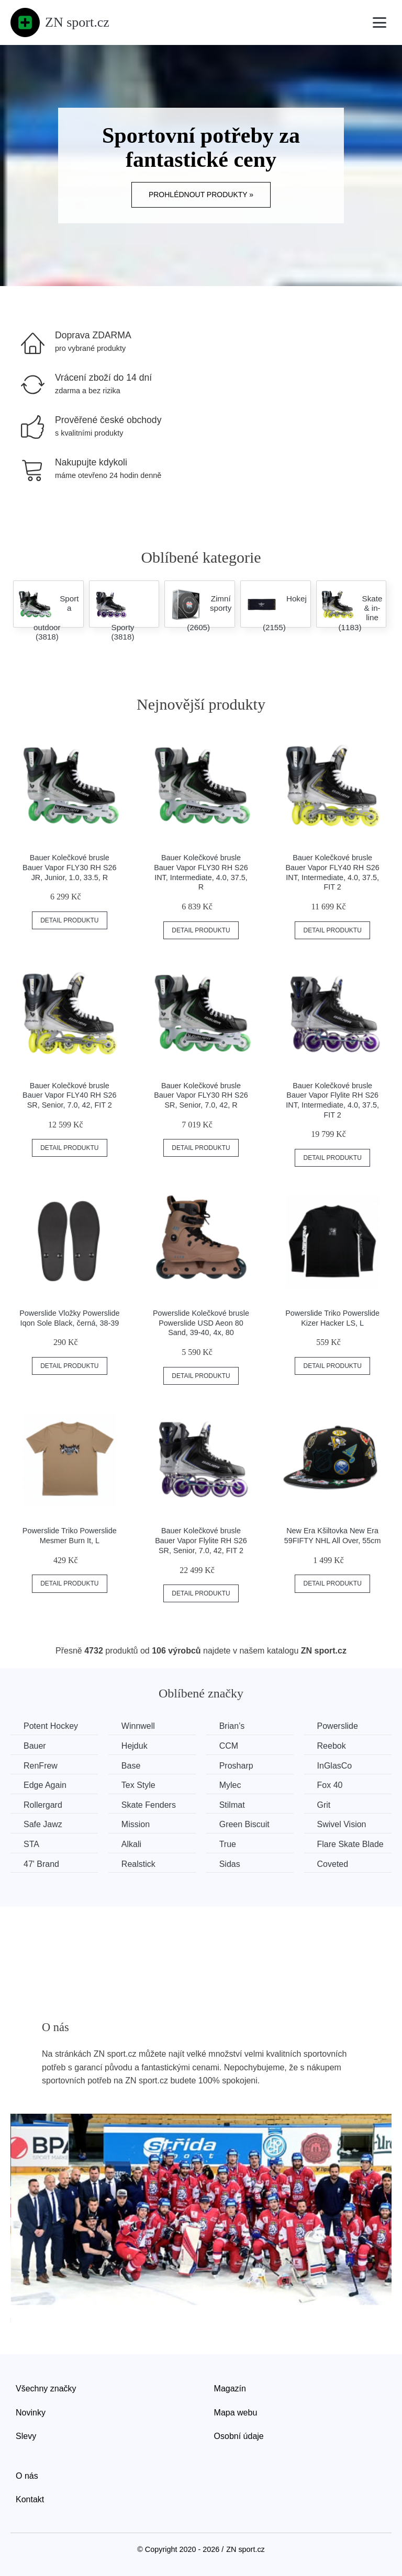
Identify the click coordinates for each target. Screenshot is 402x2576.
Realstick (138, 1864)
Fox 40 (330, 1785)
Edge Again (45, 1785)
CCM (228, 1745)
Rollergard (43, 1804)
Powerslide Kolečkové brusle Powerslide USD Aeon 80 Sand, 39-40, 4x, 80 (201, 1323)
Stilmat (232, 1804)
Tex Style (138, 1785)
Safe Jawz (43, 1824)
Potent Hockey (51, 1726)
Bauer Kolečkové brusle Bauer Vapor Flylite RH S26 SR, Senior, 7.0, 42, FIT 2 (201, 1540)
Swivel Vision (341, 1824)
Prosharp (236, 1765)
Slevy (26, 2436)
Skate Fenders (148, 1804)
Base (130, 1765)
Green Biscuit (244, 1824)
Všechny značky (46, 2388)
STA (31, 1844)
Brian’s (232, 1726)
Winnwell (138, 1726)
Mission (135, 1824)
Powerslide (337, 1726)
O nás (27, 2475)
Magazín (230, 2388)
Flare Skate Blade (350, 1844)
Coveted (333, 1864)
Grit (324, 1804)
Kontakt (30, 2499)
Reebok (331, 1745)
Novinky (31, 2412)
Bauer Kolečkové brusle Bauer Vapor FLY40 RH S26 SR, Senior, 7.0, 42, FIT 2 (69, 1095)
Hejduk (134, 1745)
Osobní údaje (239, 2436)
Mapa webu (236, 2412)
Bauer (35, 1745)
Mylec (230, 1785)
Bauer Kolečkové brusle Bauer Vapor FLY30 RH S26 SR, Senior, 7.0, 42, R (201, 1095)
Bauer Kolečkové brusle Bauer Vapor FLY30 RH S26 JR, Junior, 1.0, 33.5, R (69, 867)
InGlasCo (334, 1765)
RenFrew (41, 1765)
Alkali (131, 1844)
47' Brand (41, 1864)
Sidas (229, 1864)
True (227, 1844)
